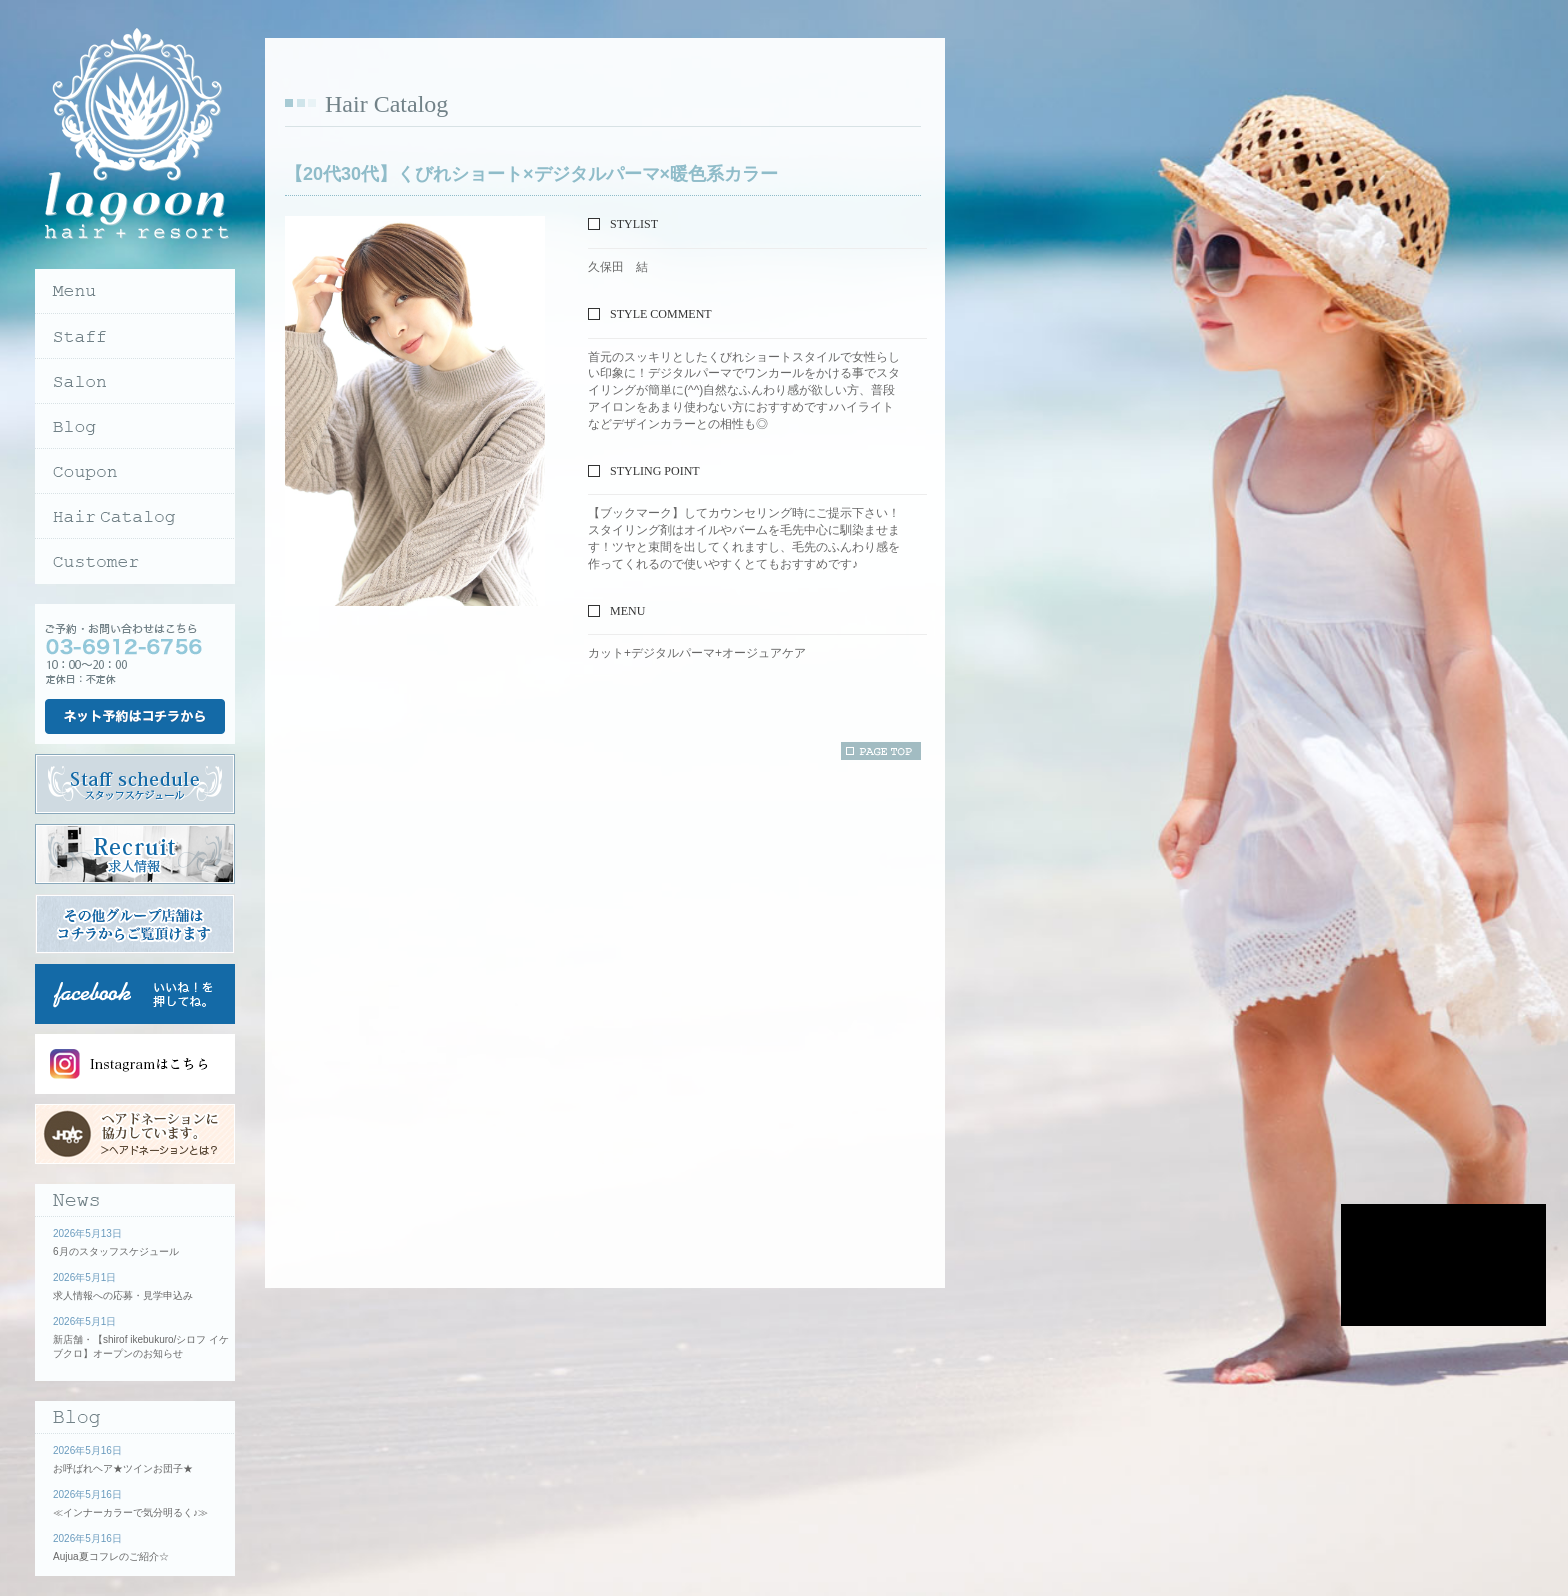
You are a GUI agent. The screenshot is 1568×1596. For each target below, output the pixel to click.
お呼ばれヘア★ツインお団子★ (123, 1468)
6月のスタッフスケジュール (116, 1251)
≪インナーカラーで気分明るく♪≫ (130, 1512)
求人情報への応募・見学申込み (123, 1295)
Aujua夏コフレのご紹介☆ (111, 1556)
